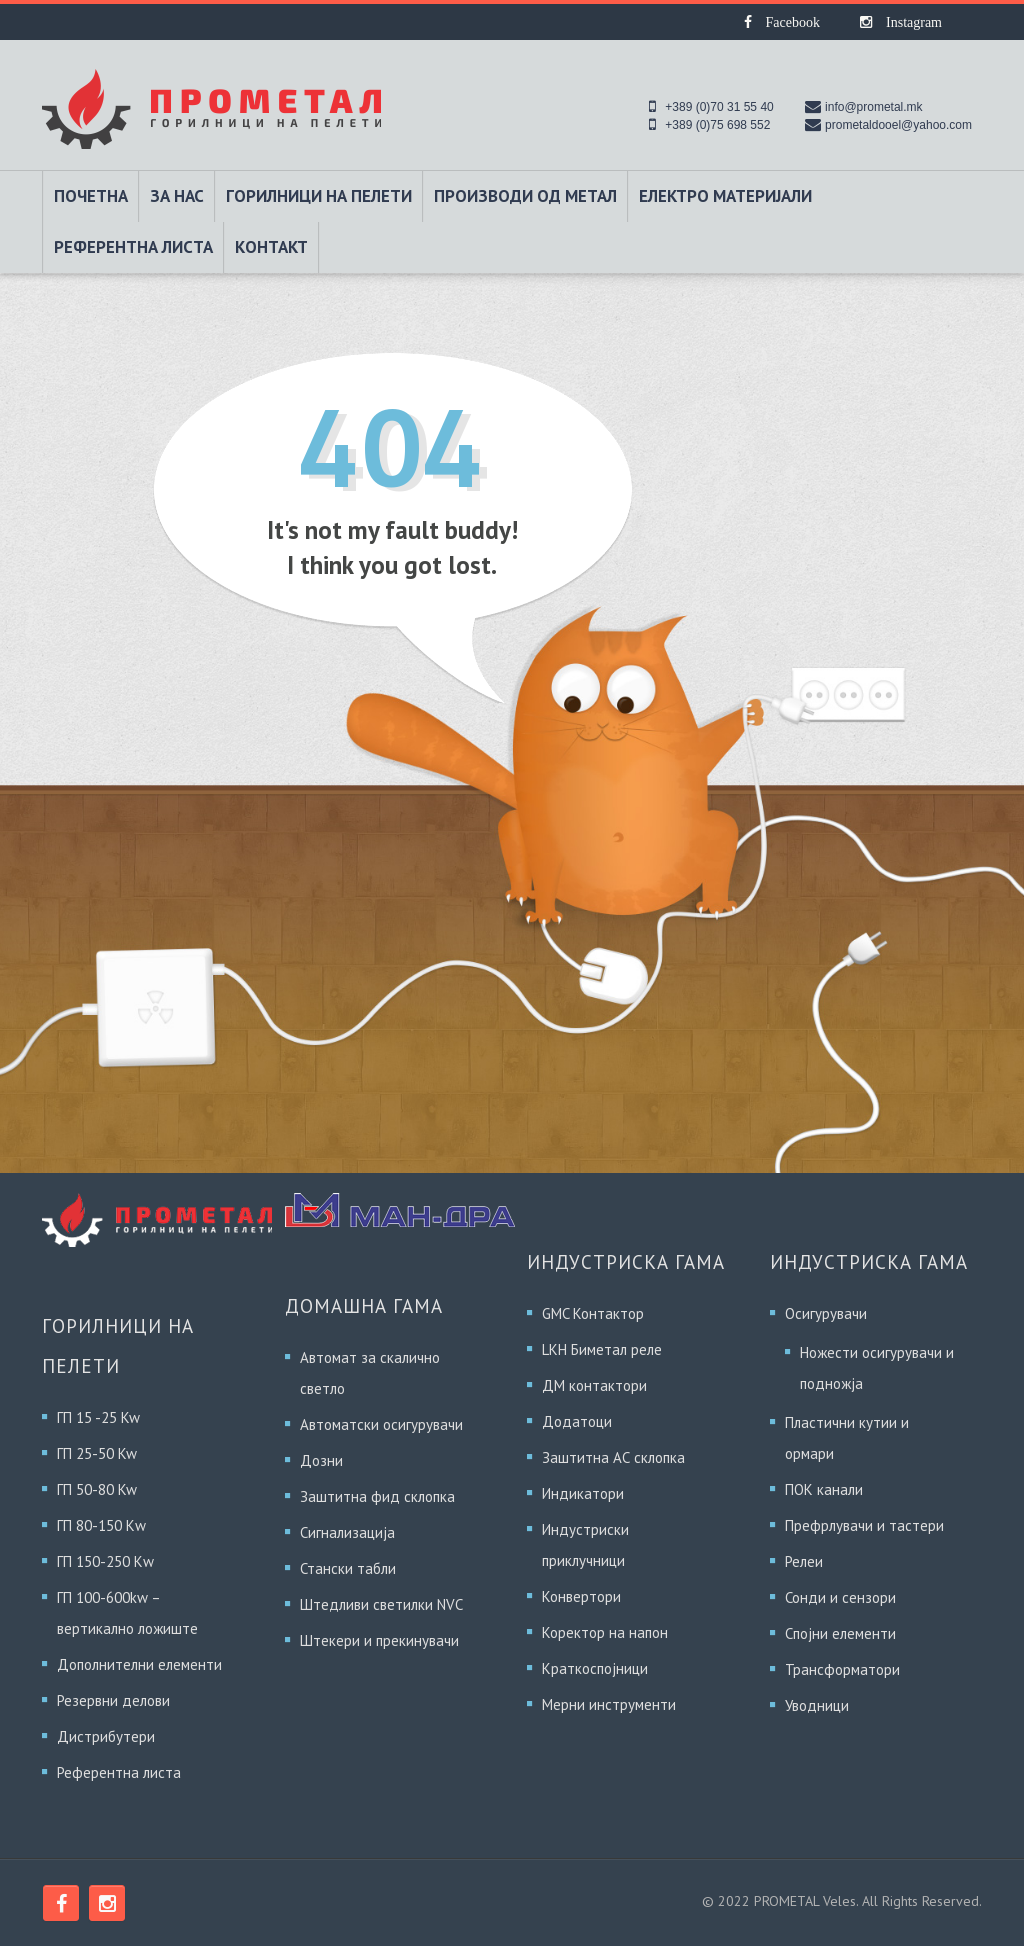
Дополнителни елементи (139, 1664)
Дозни (321, 1460)
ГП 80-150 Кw (101, 1525)
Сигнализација (347, 1532)
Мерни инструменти (609, 1704)
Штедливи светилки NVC (381, 1604)
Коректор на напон (605, 1632)
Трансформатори (842, 1669)
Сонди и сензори (840, 1597)
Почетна (91, 196)
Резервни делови (113, 1700)
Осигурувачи (826, 1313)
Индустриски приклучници (585, 1545)
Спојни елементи (840, 1633)
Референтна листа (133, 247)
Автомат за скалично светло (370, 1373)
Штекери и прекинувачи (379, 1640)
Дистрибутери (106, 1736)
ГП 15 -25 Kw (98, 1417)
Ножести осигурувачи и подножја (877, 1368)
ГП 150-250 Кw (105, 1561)
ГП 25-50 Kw (97, 1453)
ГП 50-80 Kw (97, 1489)
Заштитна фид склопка (377, 1496)
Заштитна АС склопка (613, 1457)
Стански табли (348, 1568)
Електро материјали (725, 196)
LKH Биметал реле (602, 1349)
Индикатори (583, 1493)
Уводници (817, 1705)
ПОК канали (824, 1489)
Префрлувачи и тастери (864, 1525)
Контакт (271, 247)
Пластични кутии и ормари (847, 1438)
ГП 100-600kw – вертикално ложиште (127, 1613)
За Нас (177, 196)
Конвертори (581, 1596)
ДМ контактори (594, 1385)
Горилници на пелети (319, 196)
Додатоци (577, 1421)
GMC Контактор (593, 1313)
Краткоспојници (595, 1668)
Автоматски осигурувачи (381, 1424)
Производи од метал (525, 196)
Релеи (804, 1561)
